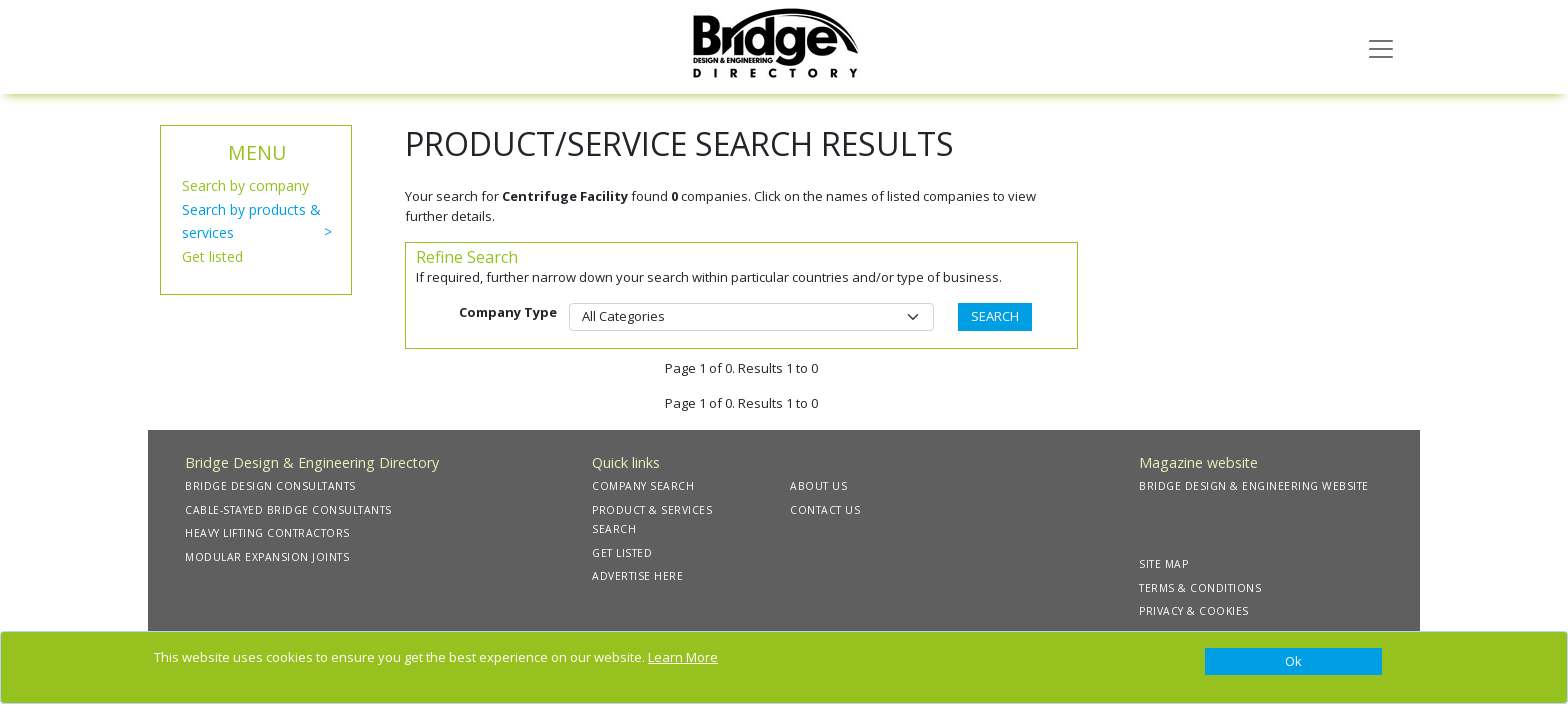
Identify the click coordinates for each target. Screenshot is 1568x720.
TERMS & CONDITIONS (1200, 588)
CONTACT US (825, 510)
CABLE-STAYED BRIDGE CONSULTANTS (288, 510)
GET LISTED (622, 553)
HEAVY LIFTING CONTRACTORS (267, 533)
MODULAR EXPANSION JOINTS (267, 557)
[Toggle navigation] (1381, 47)
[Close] (1293, 662)
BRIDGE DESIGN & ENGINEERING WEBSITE (1254, 486)
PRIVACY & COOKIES (1194, 611)
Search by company (245, 185)
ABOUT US (818, 486)
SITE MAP (1163, 564)
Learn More (683, 657)
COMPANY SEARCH (643, 486)
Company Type (508, 312)
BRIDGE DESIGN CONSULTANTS (270, 486)
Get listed (212, 256)
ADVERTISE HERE (637, 576)
